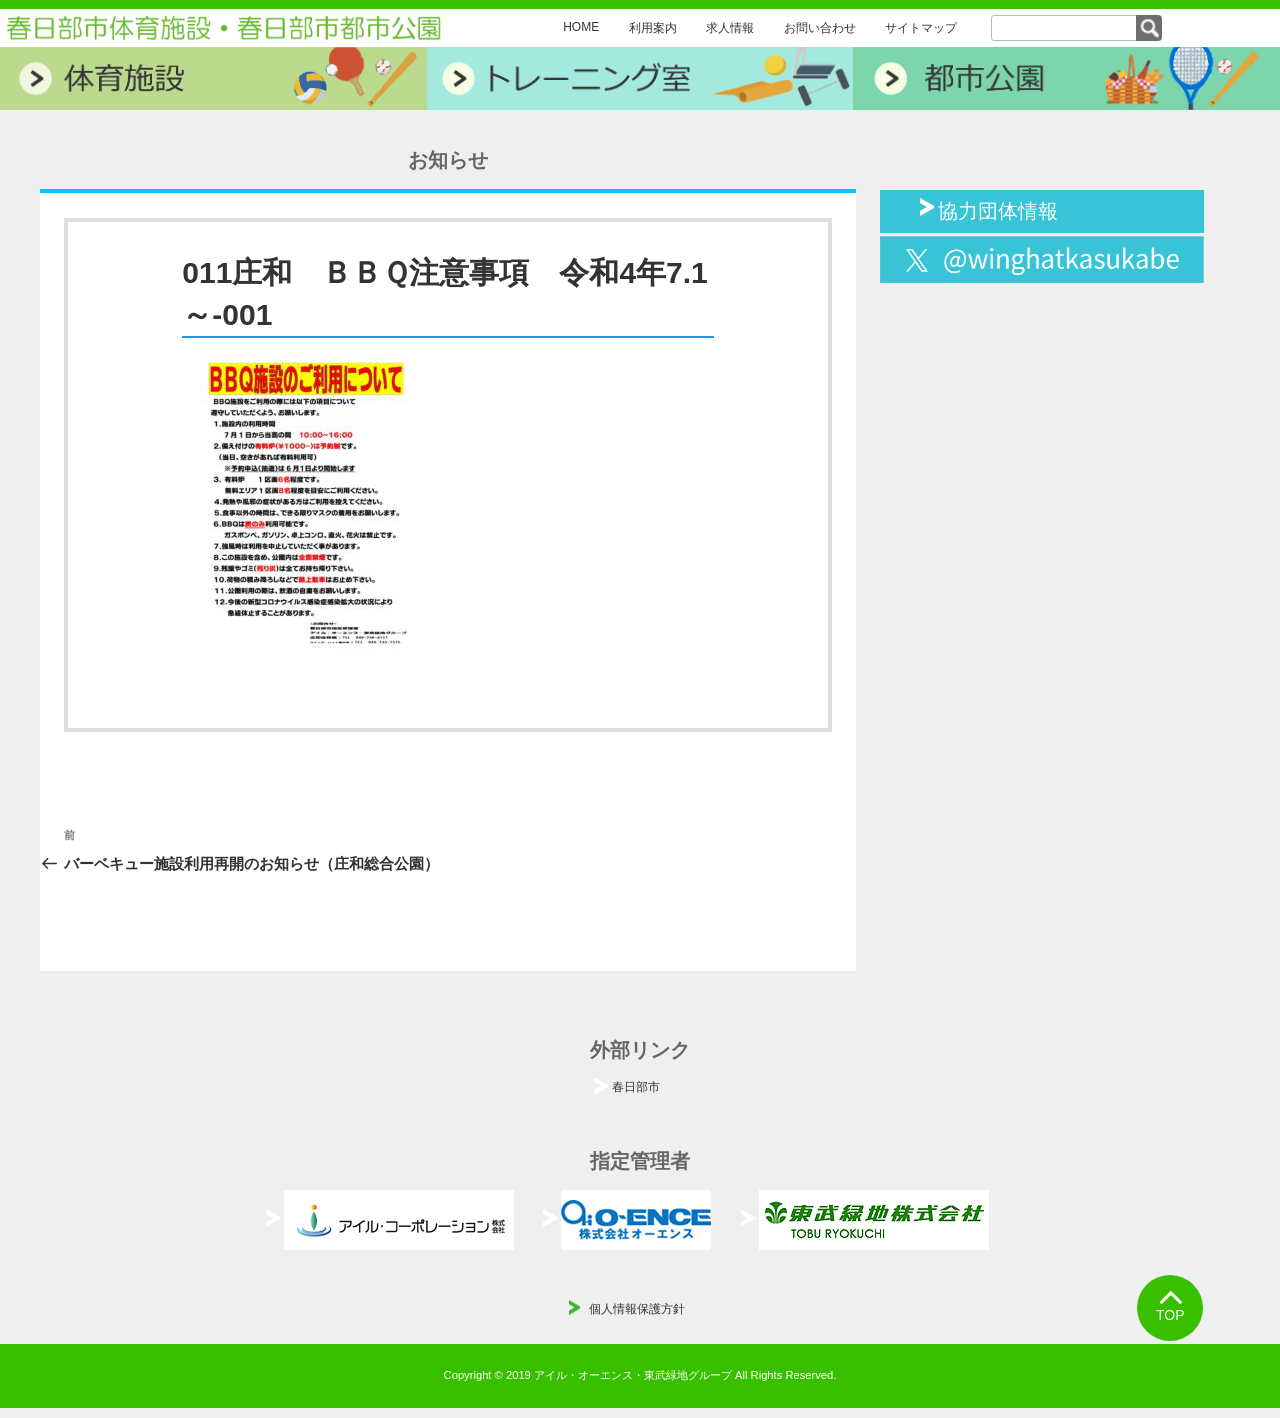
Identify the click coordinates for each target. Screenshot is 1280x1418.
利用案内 (653, 28)
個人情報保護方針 (637, 1309)
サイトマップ (921, 28)
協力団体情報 (998, 209)
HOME (581, 27)
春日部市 (636, 1087)
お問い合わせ (820, 28)
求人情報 (730, 28)
